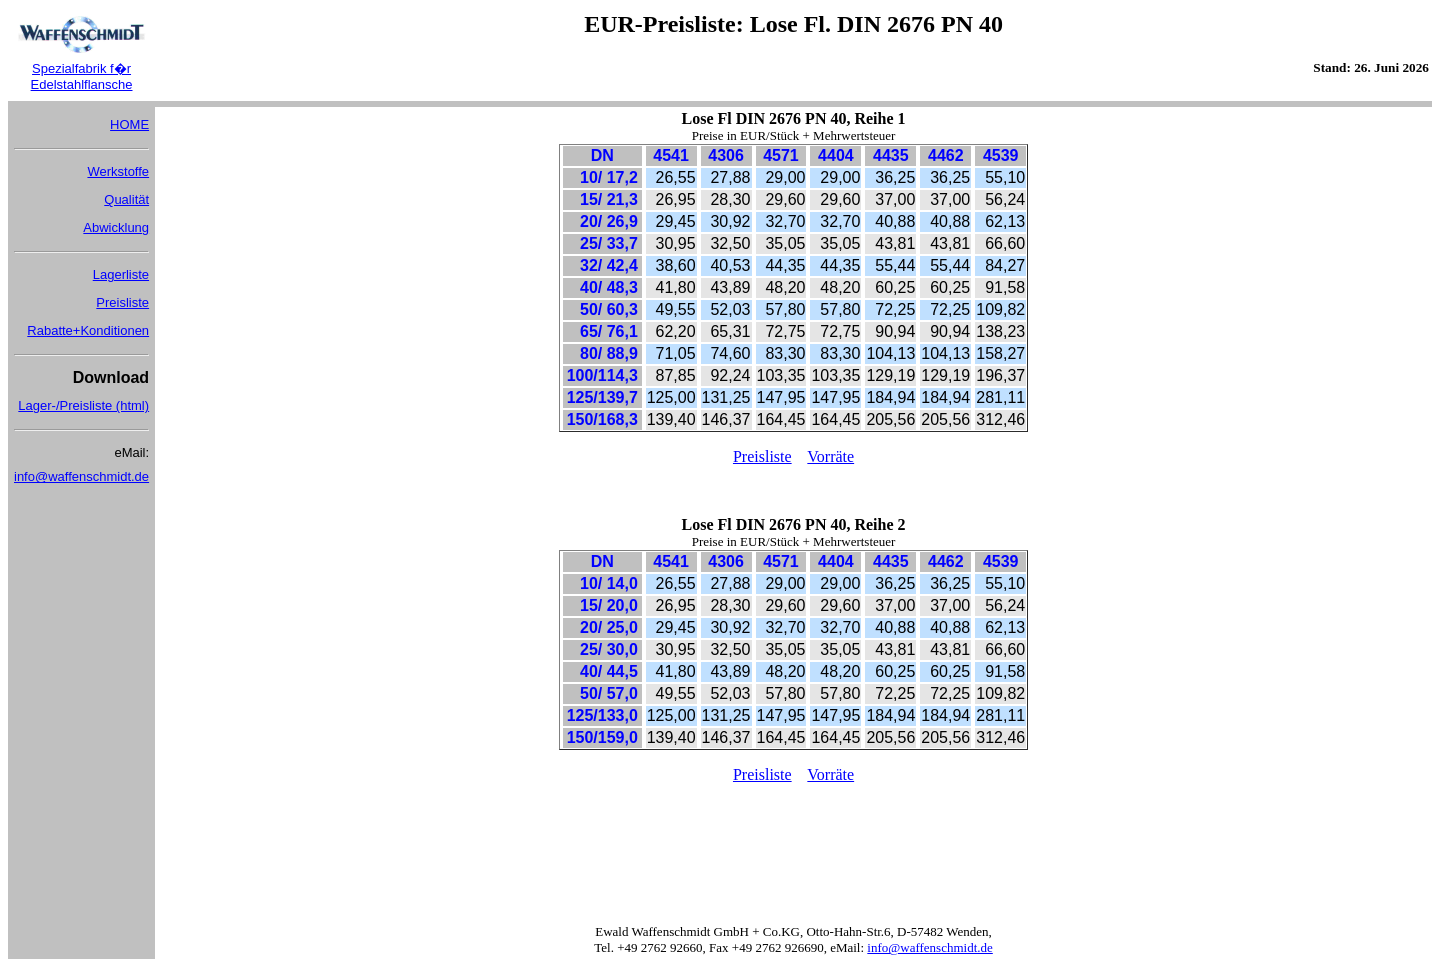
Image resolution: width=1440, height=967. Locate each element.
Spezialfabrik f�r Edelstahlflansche (82, 76)
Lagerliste (121, 274)
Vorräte (830, 456)
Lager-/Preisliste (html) (83, 405)
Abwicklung (116, 227)
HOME (129, 124)
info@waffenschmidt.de (81, 476)
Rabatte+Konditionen (88, 330)
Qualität (126, 199)
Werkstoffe (118, 171)
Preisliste (122, 302)
